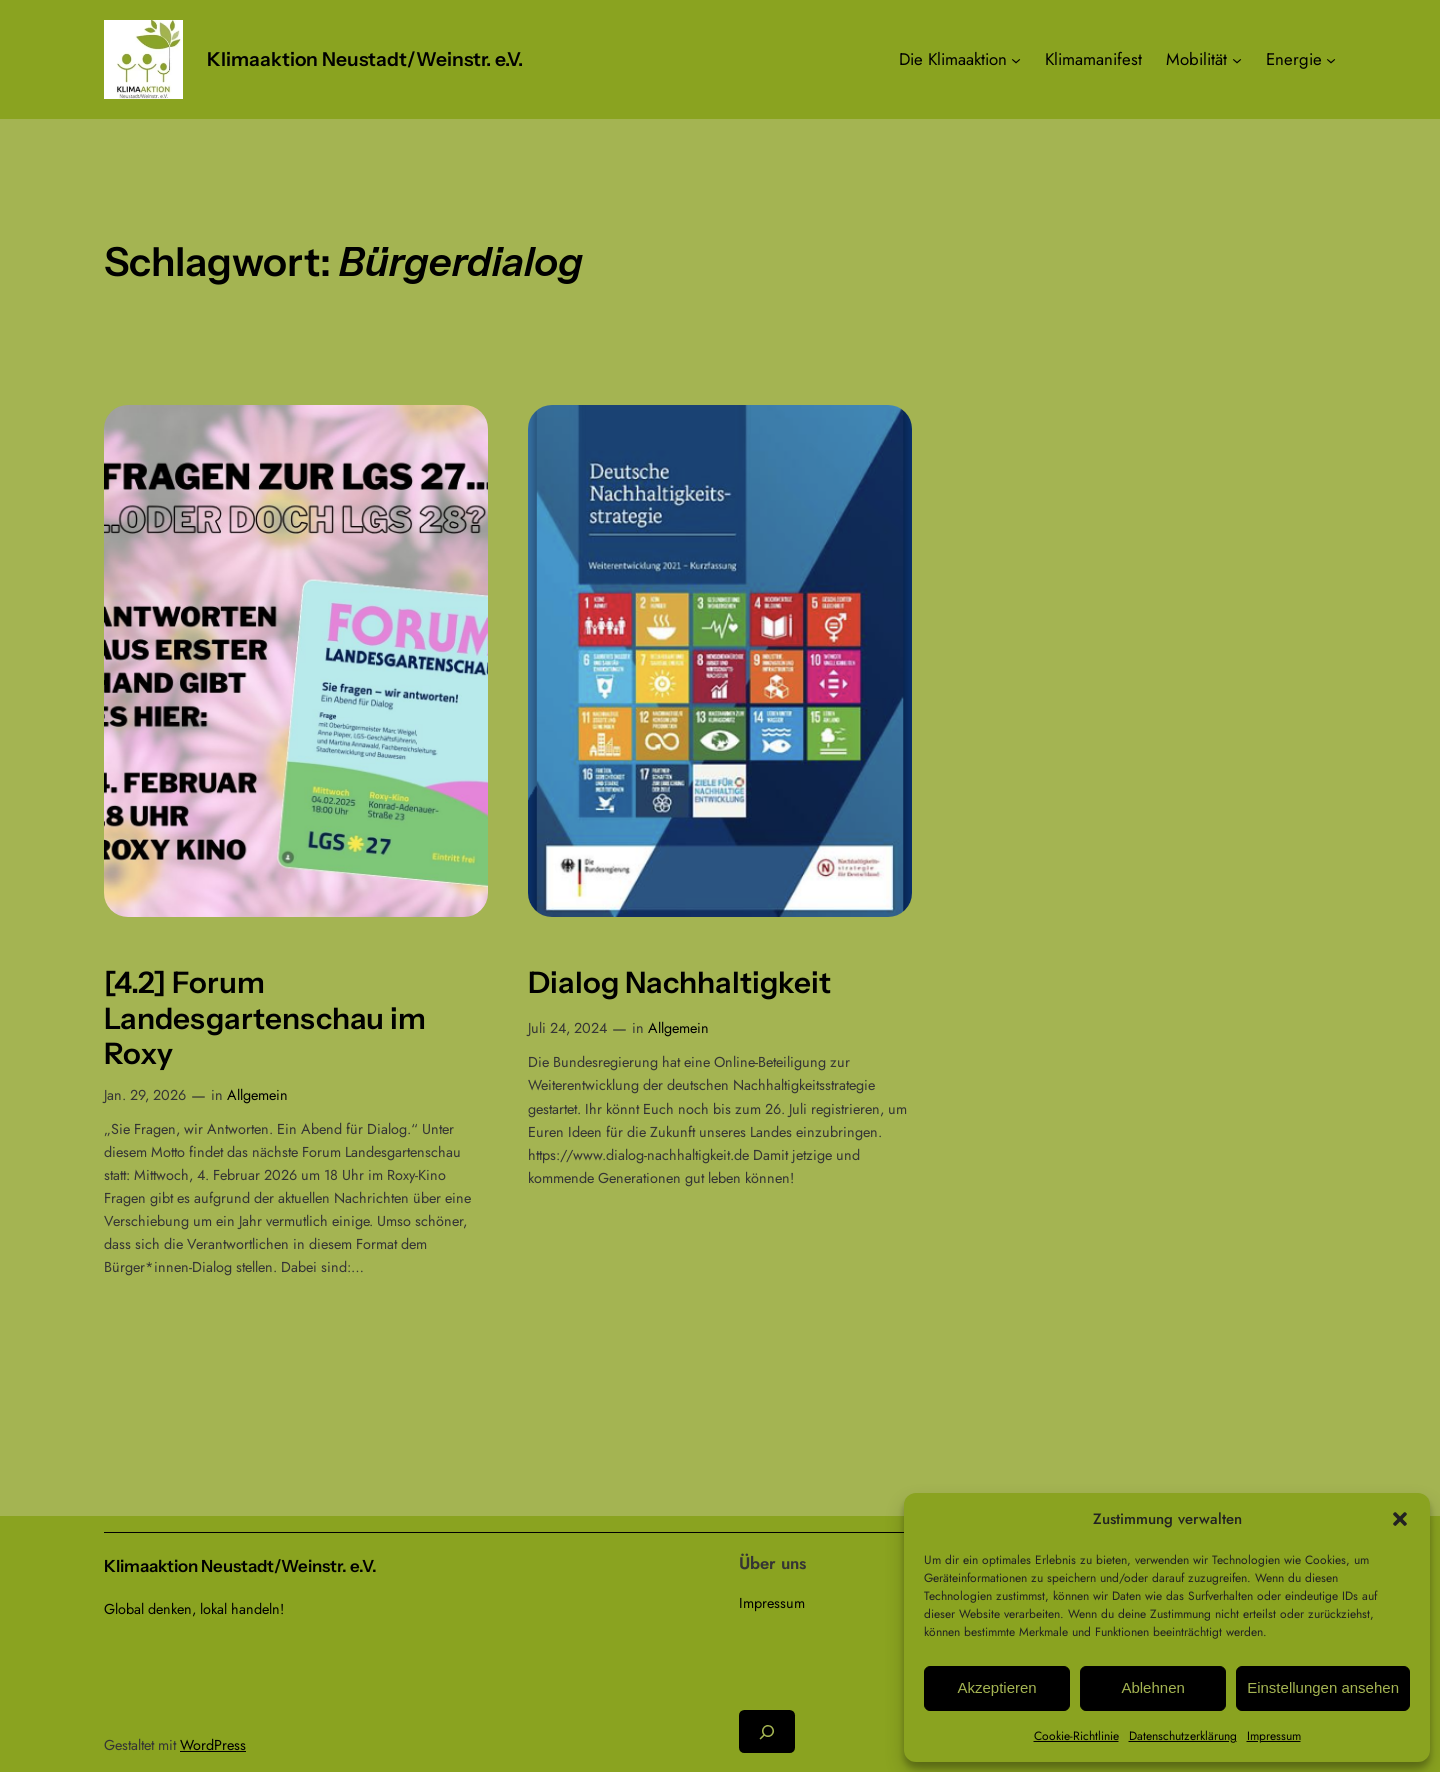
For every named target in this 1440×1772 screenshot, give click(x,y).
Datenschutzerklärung (1183, 1736)
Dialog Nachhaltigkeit (679, 982)
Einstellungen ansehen (1323, 1687)
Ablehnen (1152, 1687)
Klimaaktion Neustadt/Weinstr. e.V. (365, 59)
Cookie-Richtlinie (1076, 1736)
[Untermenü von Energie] (1331, 59)
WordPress (213, 1745)
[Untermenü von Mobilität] (1237, 59)
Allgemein (257, 1095)
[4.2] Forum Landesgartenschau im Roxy (265, 1018)
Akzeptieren (996, 1687)
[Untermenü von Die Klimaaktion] (1016, 59)
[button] (1400, 1519)
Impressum (1274, 1736)
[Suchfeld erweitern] (767, 1731)
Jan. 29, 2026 (145, 1095)
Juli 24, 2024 (567, 1028)
